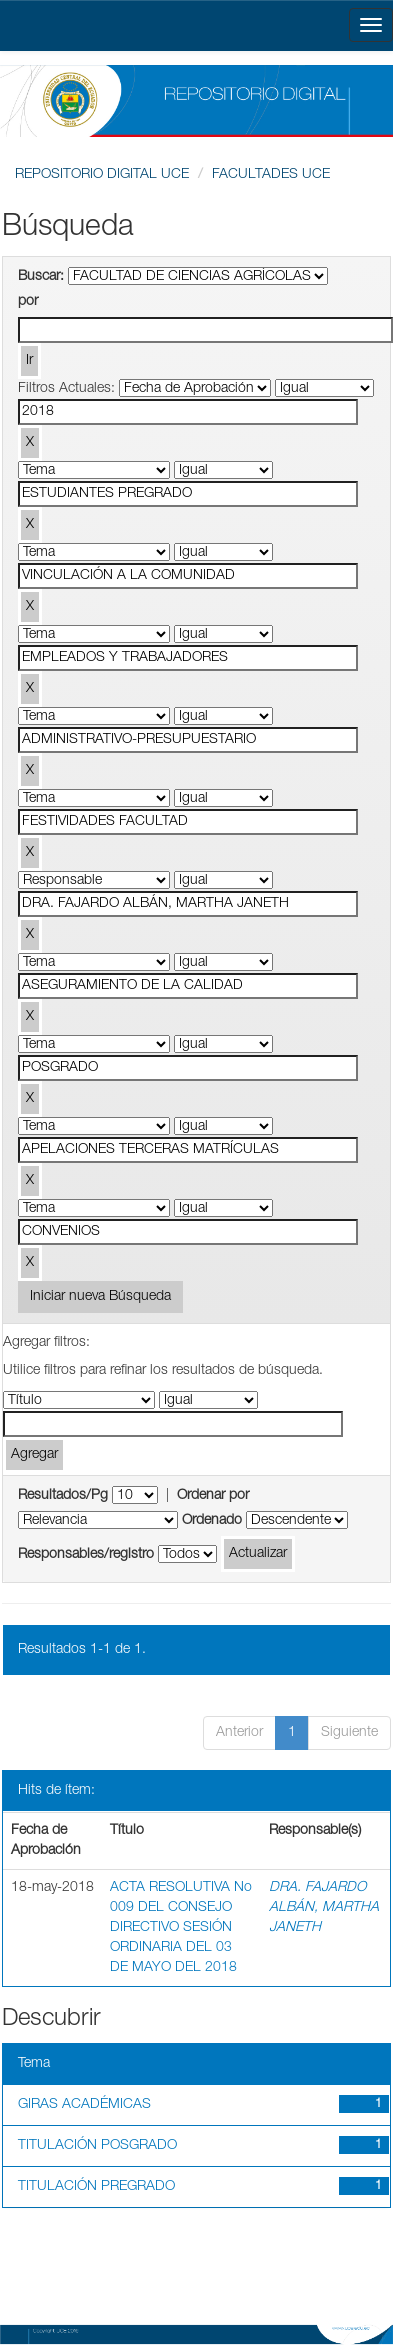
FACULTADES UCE (271, 175)
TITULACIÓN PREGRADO (96, 2187)
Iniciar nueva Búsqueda (100, 1297)
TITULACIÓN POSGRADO (97, 2146)
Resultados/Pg (63, 1496)
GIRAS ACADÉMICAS (84, 2105)
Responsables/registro (86, 1555)
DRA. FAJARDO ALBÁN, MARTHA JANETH (324, 1908)
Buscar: (41, 277)
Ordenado (212, 1521)
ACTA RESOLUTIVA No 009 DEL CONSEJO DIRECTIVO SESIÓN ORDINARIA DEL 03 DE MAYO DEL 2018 (181, 1928)
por (28, 302)
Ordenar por (213, 1496)
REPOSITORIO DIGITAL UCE (102, 175)
